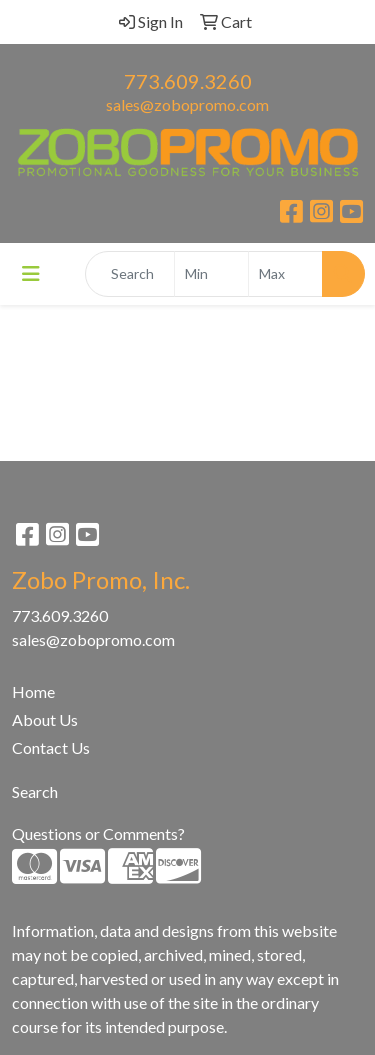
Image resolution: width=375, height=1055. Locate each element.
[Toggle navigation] (31, 273)
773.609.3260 (188, 81)
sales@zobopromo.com (187, 104)
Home (33, 691)
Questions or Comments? (98, 833)
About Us (45, 719)
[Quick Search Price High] (285, 274)
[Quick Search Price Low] (211, 274)
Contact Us (51, 747)
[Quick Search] (130, 274)
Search (35, 791)
